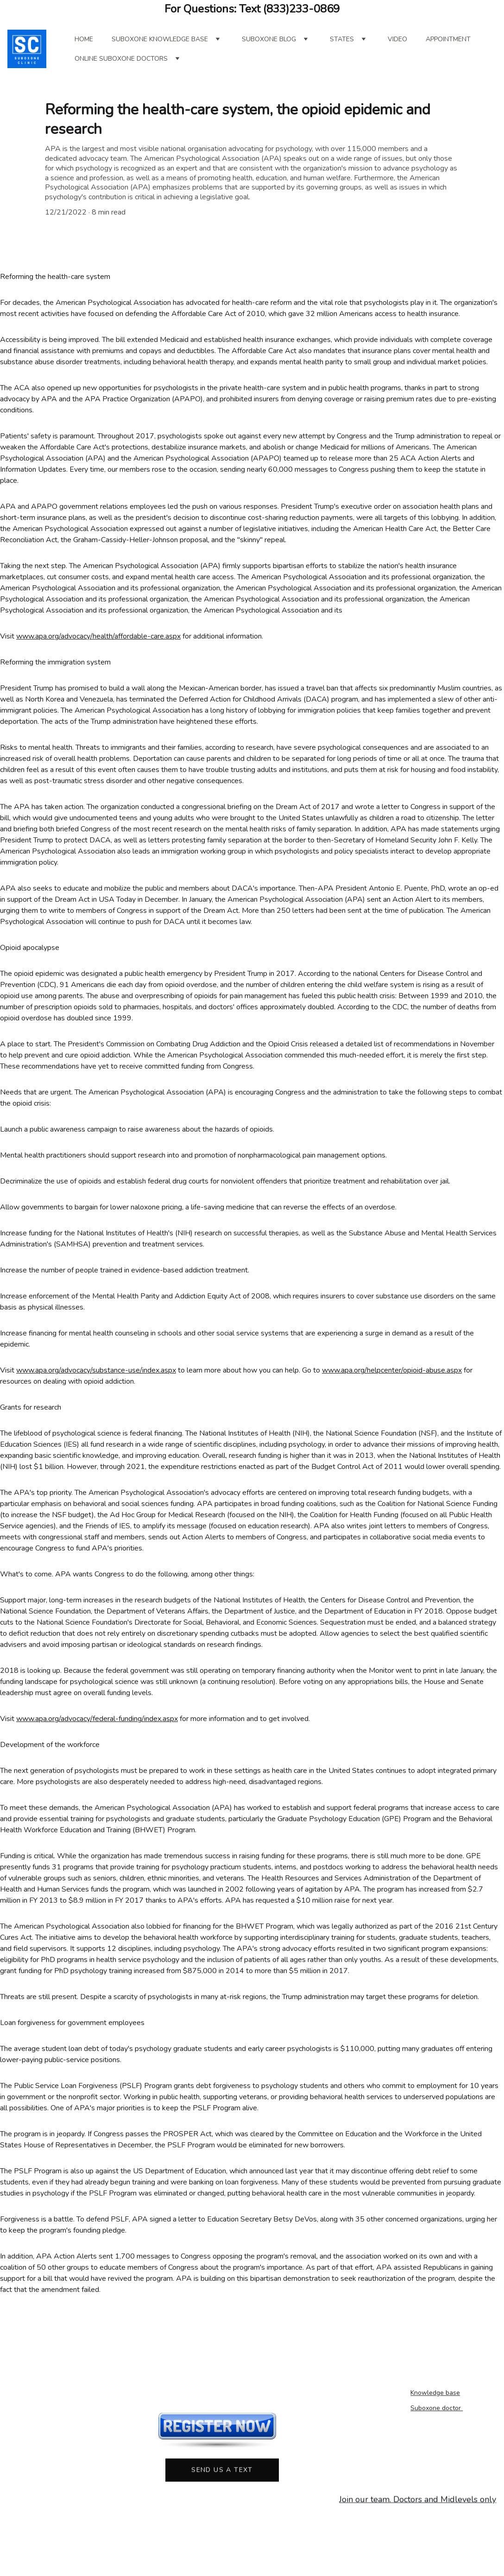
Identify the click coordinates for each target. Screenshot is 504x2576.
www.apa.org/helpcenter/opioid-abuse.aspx (392, 1387)
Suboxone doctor (436, 2409)
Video (397, 39)
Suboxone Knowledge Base (160, 39)
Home (84, 39)
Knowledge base (435, 2394)
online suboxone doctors (121, 58)
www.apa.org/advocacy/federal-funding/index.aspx (97, 1736)
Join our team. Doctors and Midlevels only (417, 2500)
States (342, 39)
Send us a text (222, 2472)
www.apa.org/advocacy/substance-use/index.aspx (96, 1387)
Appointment (448, 39)
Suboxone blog (269, 39)
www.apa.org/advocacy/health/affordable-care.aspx (98, 653)
